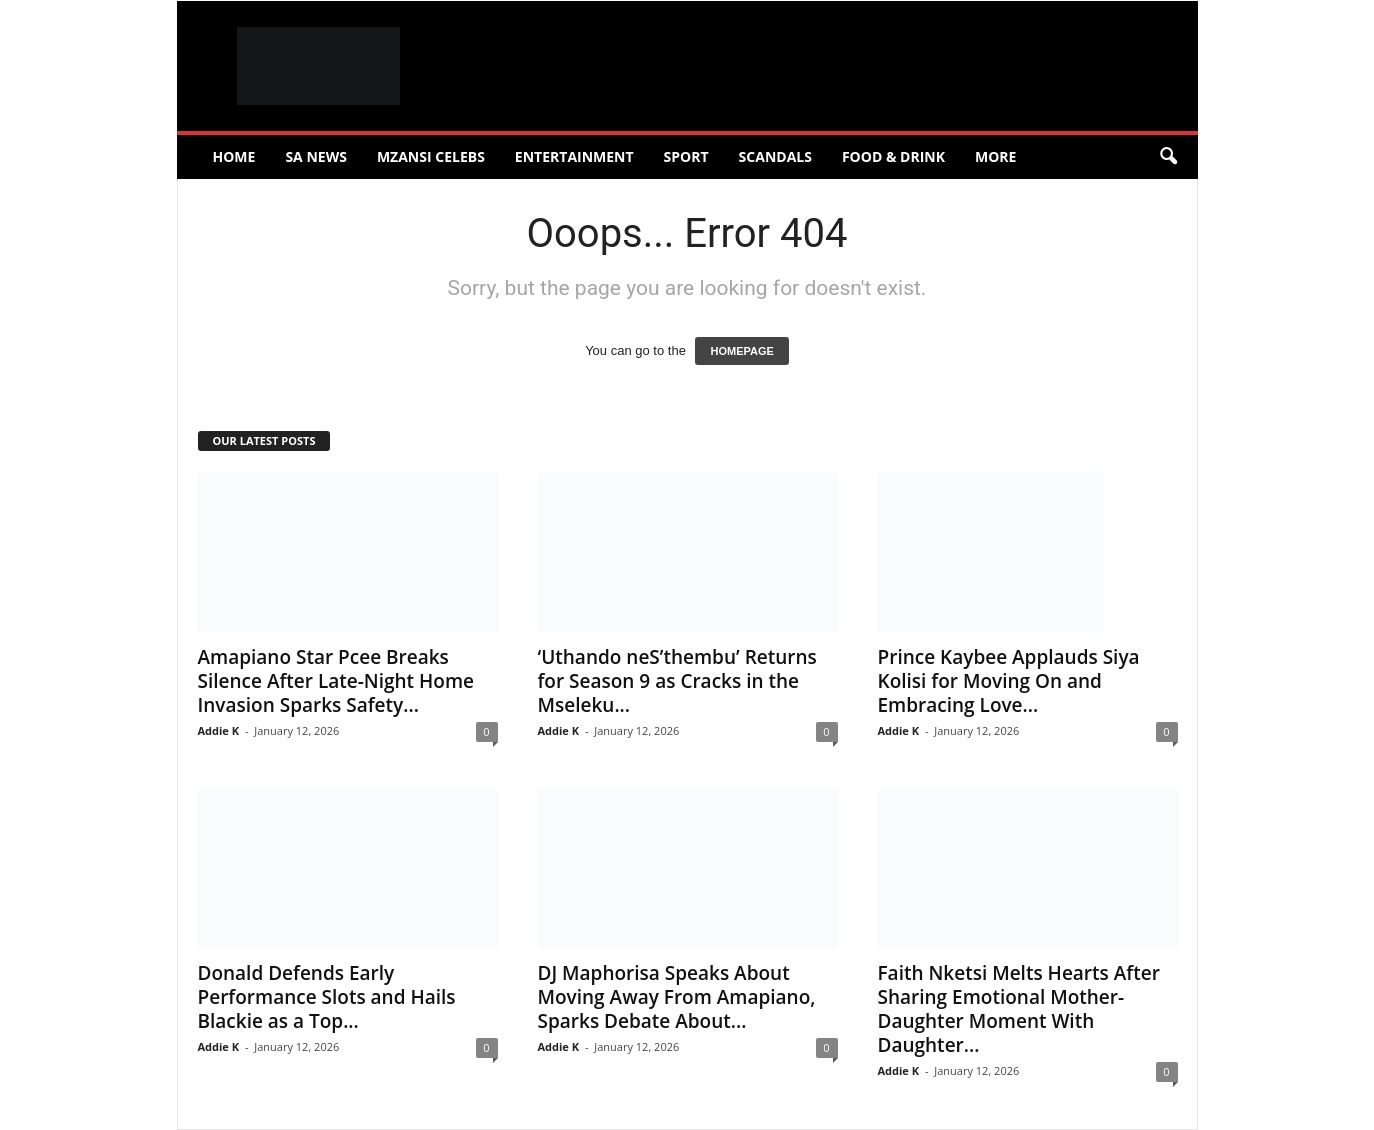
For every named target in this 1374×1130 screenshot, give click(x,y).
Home (234, 156)
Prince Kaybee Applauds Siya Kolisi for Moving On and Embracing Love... (1009, 681)
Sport (686, 156)
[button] (1168, 157)
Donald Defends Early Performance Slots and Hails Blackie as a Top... (327, 997)
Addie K (219, 730)
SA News (315, 156)
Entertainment (574, 156)
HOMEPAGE (741, 351)
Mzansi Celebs (431, 156)
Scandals (775, 156)
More (995, 156)
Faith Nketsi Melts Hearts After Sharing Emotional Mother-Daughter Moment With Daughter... (1019, 1009)
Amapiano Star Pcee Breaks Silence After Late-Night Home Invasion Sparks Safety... (336, 681)
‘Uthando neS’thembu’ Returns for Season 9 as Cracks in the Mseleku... (677, 681)
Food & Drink (893, 156)
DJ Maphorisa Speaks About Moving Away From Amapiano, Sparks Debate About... (677, 997)
